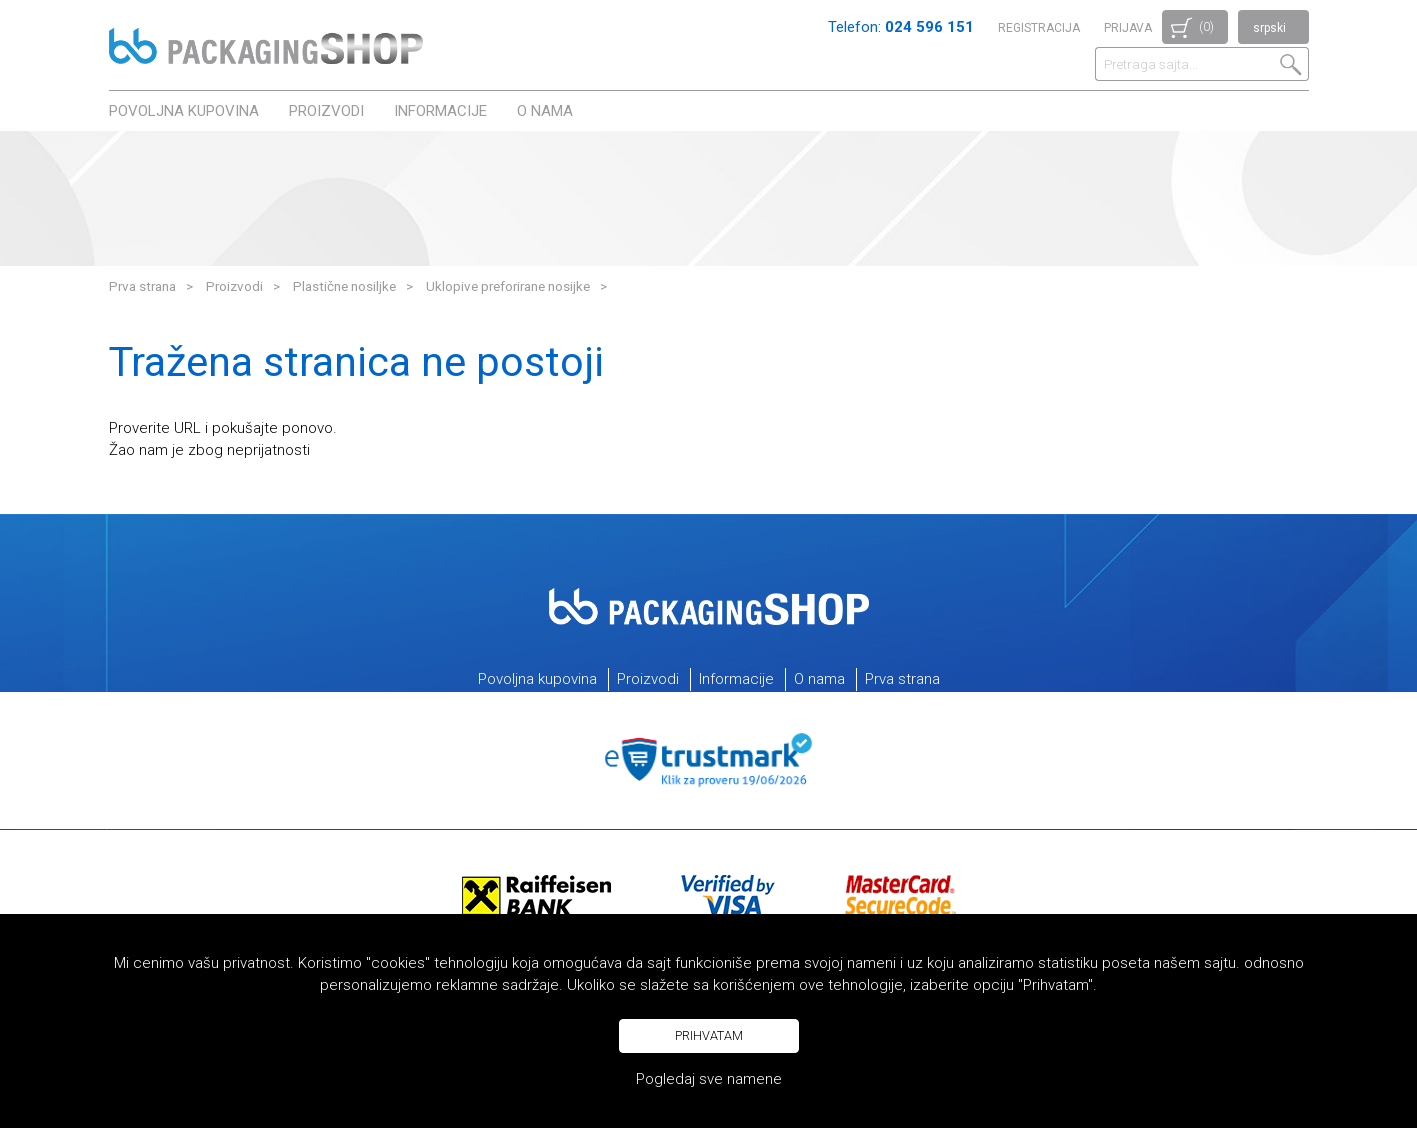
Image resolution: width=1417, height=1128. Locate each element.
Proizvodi (326, 111)
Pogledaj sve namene (709, 1079)
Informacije (440, 111)
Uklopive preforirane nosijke (508, 286)
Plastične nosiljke (344, 286)
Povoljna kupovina (184, 111)
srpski (1269, 28)
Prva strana (142, 286)
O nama (545, 111)
